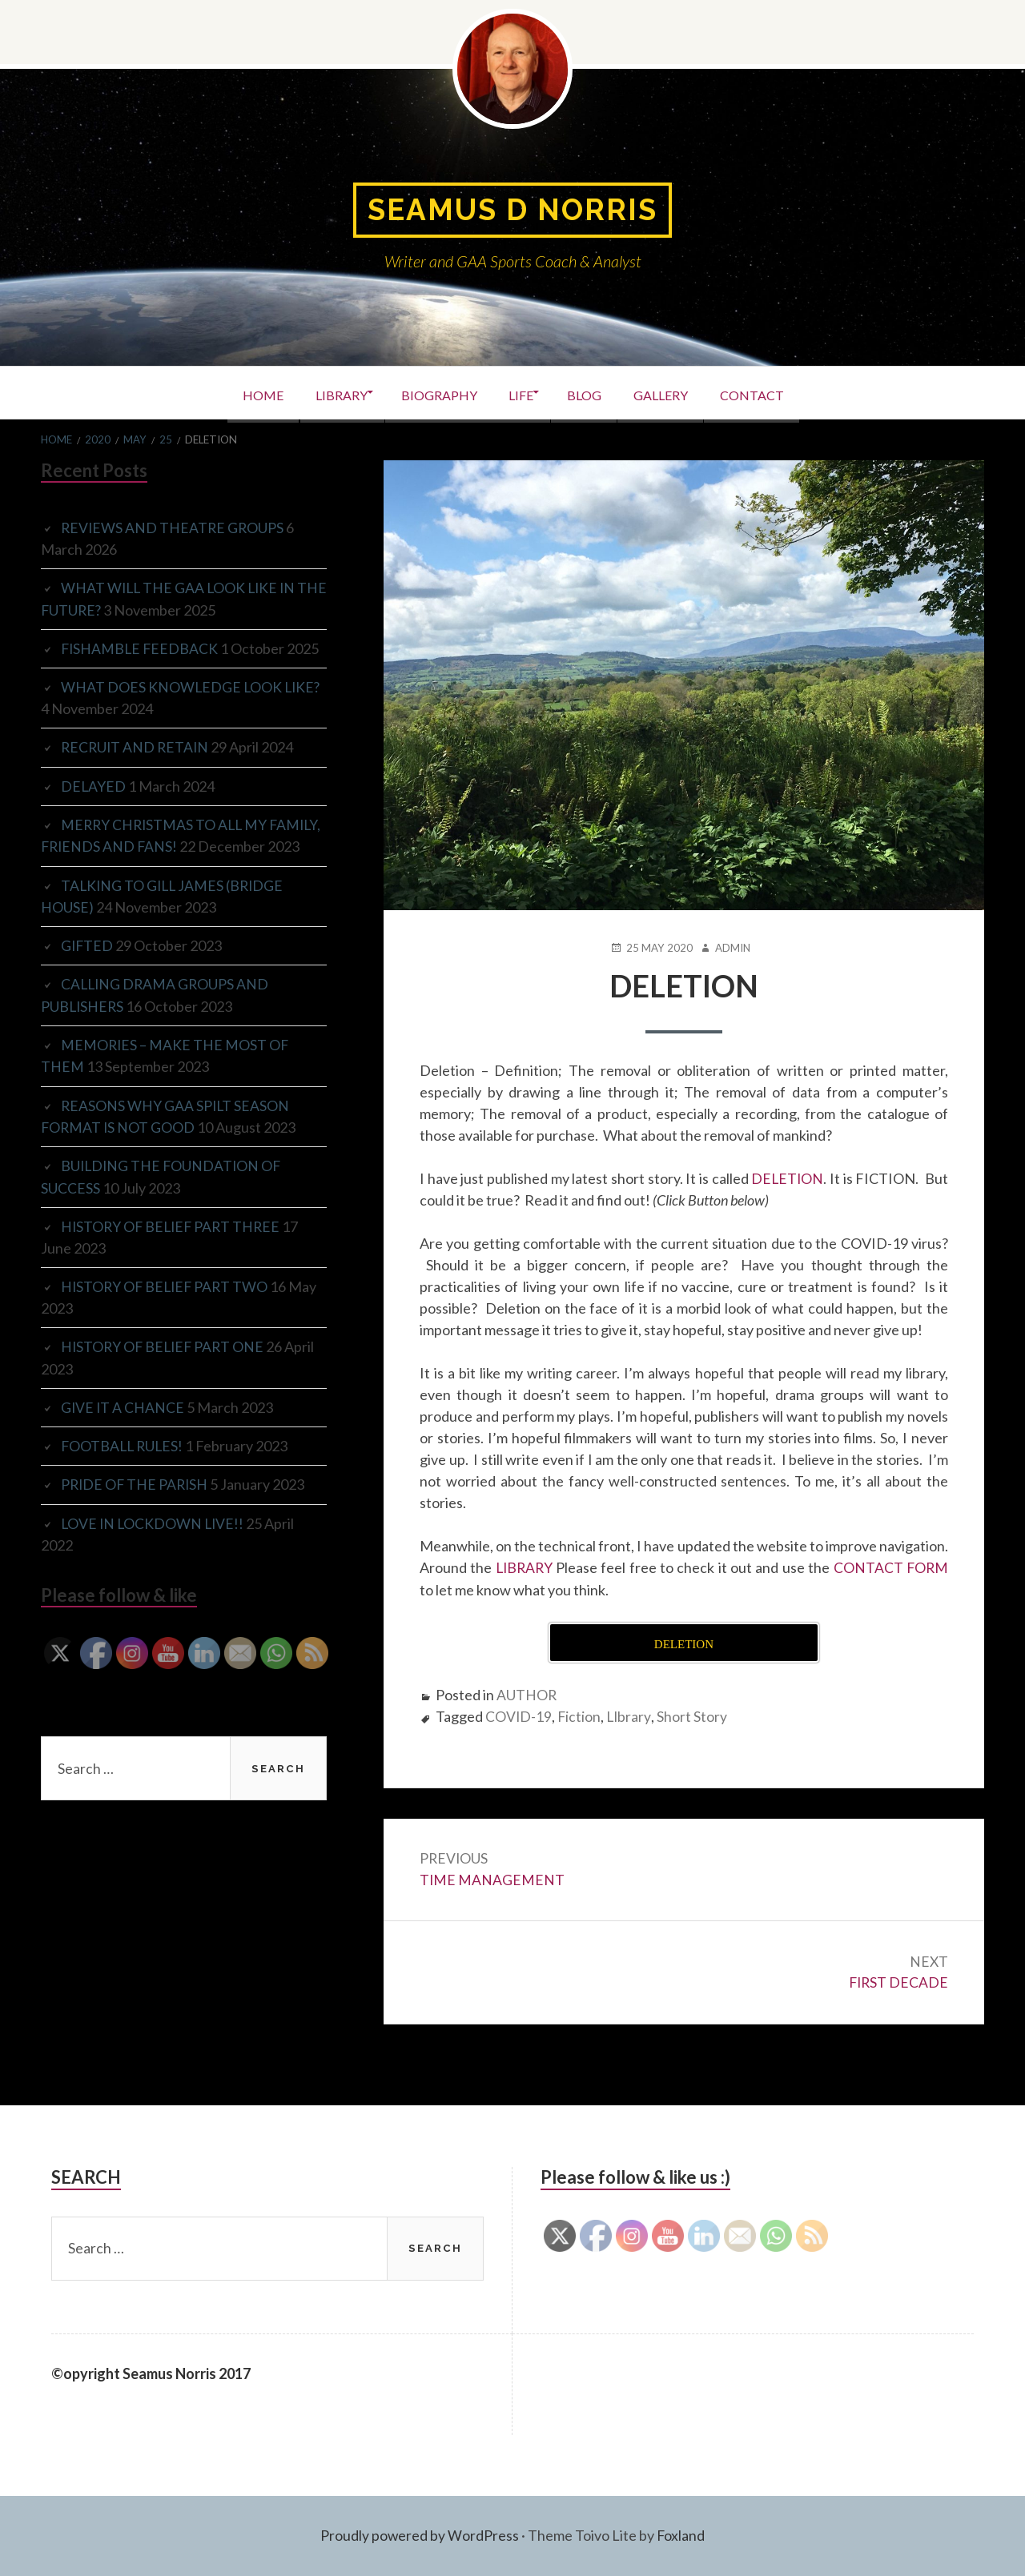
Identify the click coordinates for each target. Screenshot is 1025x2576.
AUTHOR (526, 1693)
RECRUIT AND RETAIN (136, 746)
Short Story (694, 1714)
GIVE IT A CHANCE (123, 1423)
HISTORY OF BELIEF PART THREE (173, 1243)
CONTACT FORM (890, 1566)
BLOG (593, 393)
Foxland (681, 2536)
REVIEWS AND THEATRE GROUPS (174, 527)
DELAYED (94, 784)
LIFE (520, 393)
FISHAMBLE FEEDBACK (141, 647)
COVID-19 (519, 1714)
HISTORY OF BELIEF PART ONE (165, 1363)
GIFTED (88, 964)
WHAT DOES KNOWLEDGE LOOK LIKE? (192, 686)
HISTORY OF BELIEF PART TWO (167, 1303)
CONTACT (778, 393)
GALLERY (678, 393)
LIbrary (630, 1714)
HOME (235, 393)
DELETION (787, 1177)
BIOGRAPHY (430, 393)
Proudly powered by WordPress (419, 2536)
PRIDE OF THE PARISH (136, 1500)
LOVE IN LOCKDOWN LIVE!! (154, 1538)
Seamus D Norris (512, 210)
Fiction (580, 1714)
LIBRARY (323, 393)
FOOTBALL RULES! (124, 1462)
